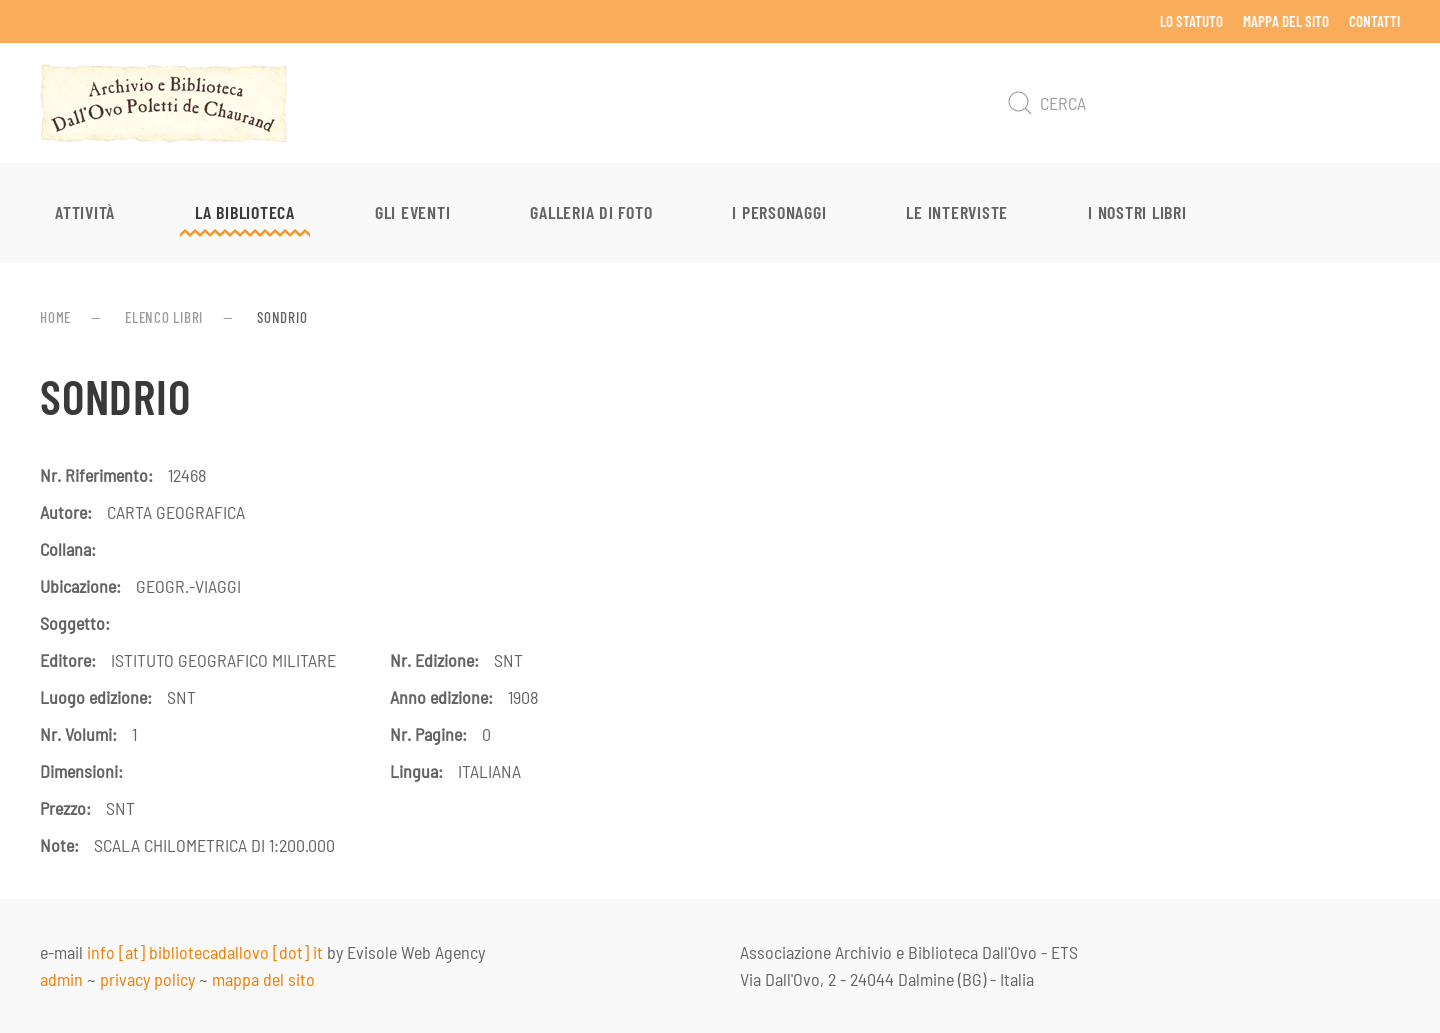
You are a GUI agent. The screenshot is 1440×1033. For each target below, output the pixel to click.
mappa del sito (263, 979)
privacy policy (147, 979)
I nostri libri (1137, 212)
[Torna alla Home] (164, 103)
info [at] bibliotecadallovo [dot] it (205, 952)
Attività (85, 212)
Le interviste (957, 212)
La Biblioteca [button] (245, 212)
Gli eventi (413, 212)
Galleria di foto (591, 212)
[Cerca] (1200, 103)
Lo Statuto (1191, 21)
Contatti (1374, 21)
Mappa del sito (1286, 21)
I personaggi (779, 212)
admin (61, 979)
